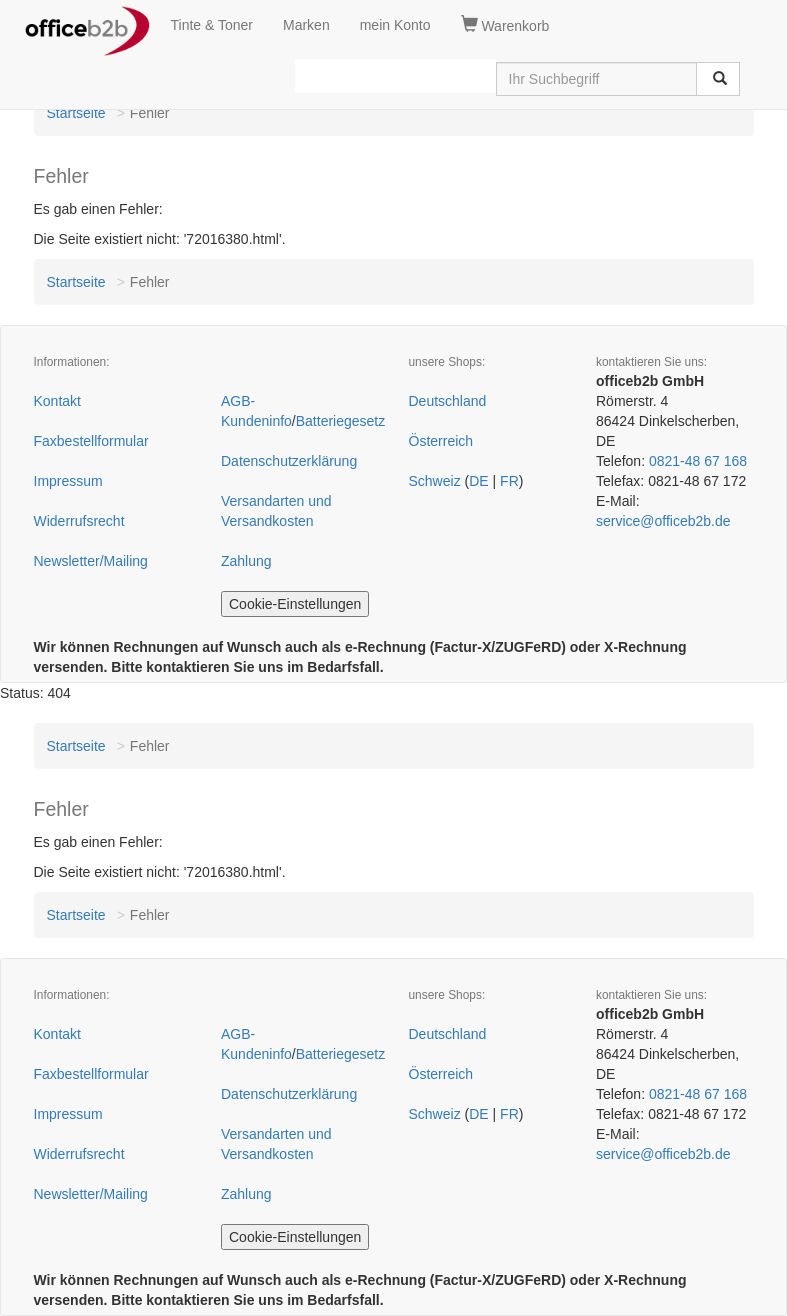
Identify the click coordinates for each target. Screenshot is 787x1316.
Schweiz (435, 481)
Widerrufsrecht (79, 521)
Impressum (68, 481)
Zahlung (246, 561)
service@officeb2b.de (663, 521)
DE (478, 481)
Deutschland (448, 401)
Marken (306, 25)
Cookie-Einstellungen (295, 604)
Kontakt (57, 401)
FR (509, 481)
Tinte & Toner (212, 25)
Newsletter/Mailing (91, 561)
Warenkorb (505, 25)
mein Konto (395, 25)
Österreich (441, 441)
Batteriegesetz (341, 421)
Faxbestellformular (91, 441)
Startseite (76, 113)
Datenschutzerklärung (289, 461)
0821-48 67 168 (698, 461)
